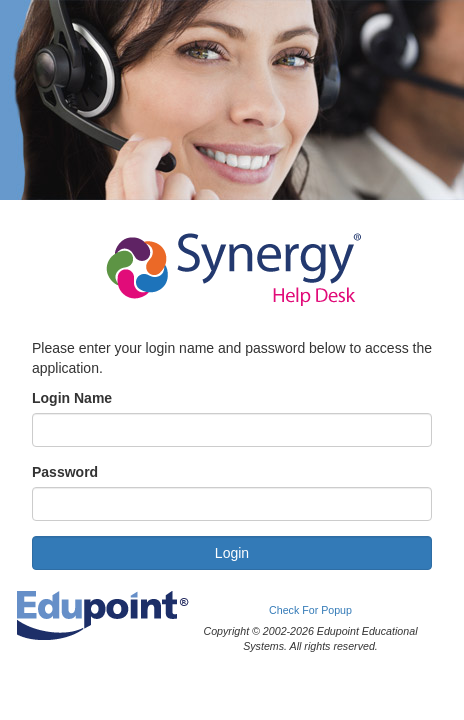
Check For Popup (310, 610)
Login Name (72, 398)
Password (65, 472)
